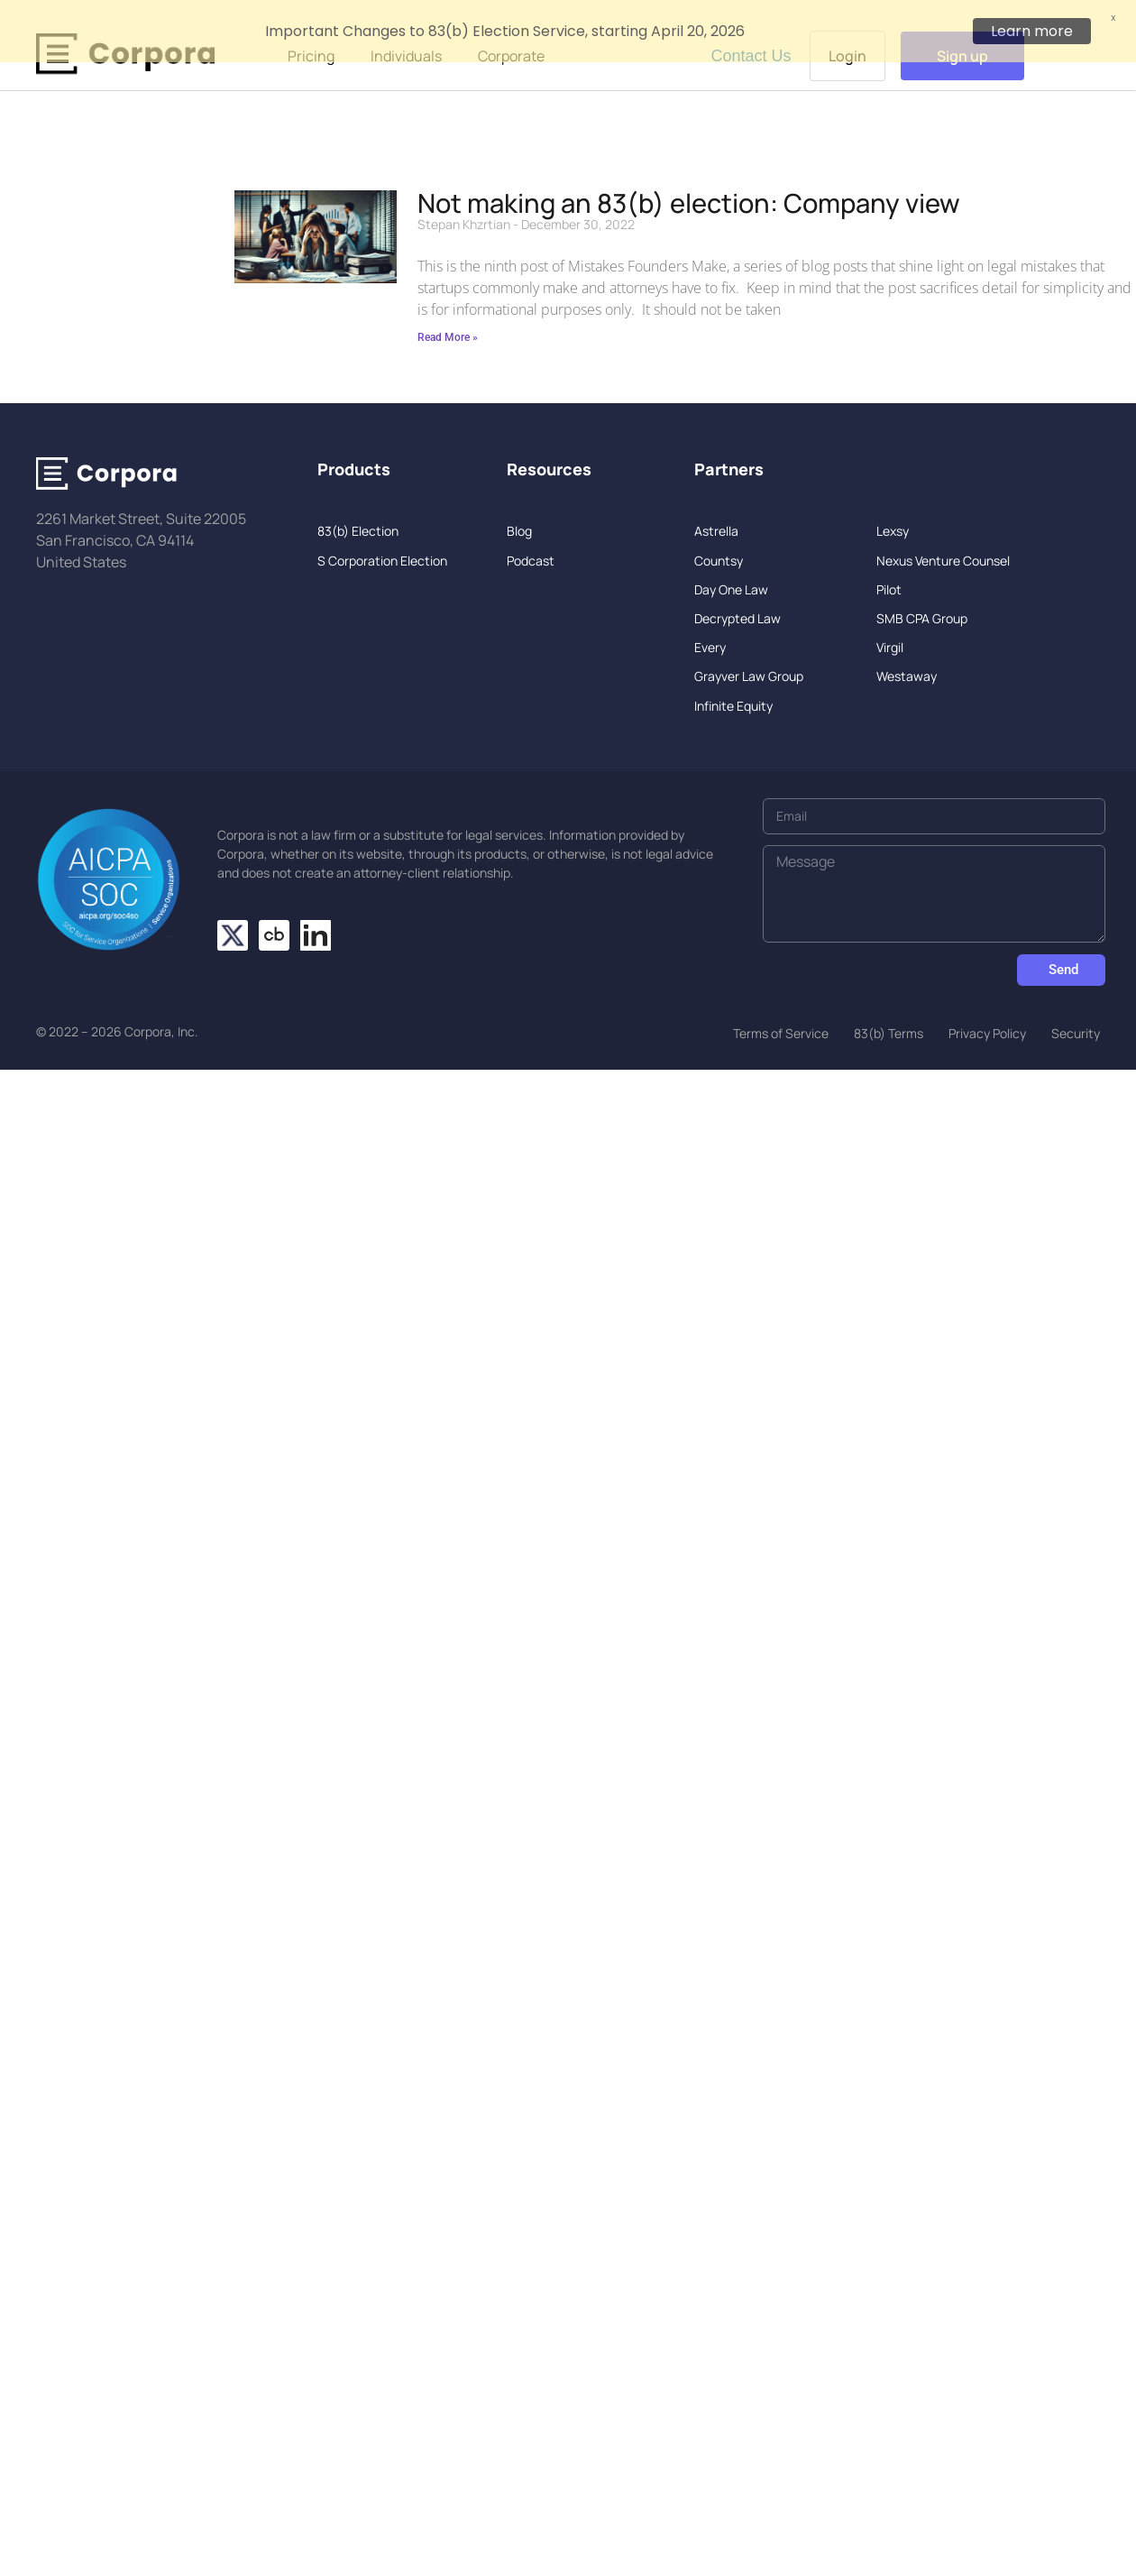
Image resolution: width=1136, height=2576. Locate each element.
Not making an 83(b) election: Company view (688, 181)
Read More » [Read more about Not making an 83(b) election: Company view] (447, 315)
